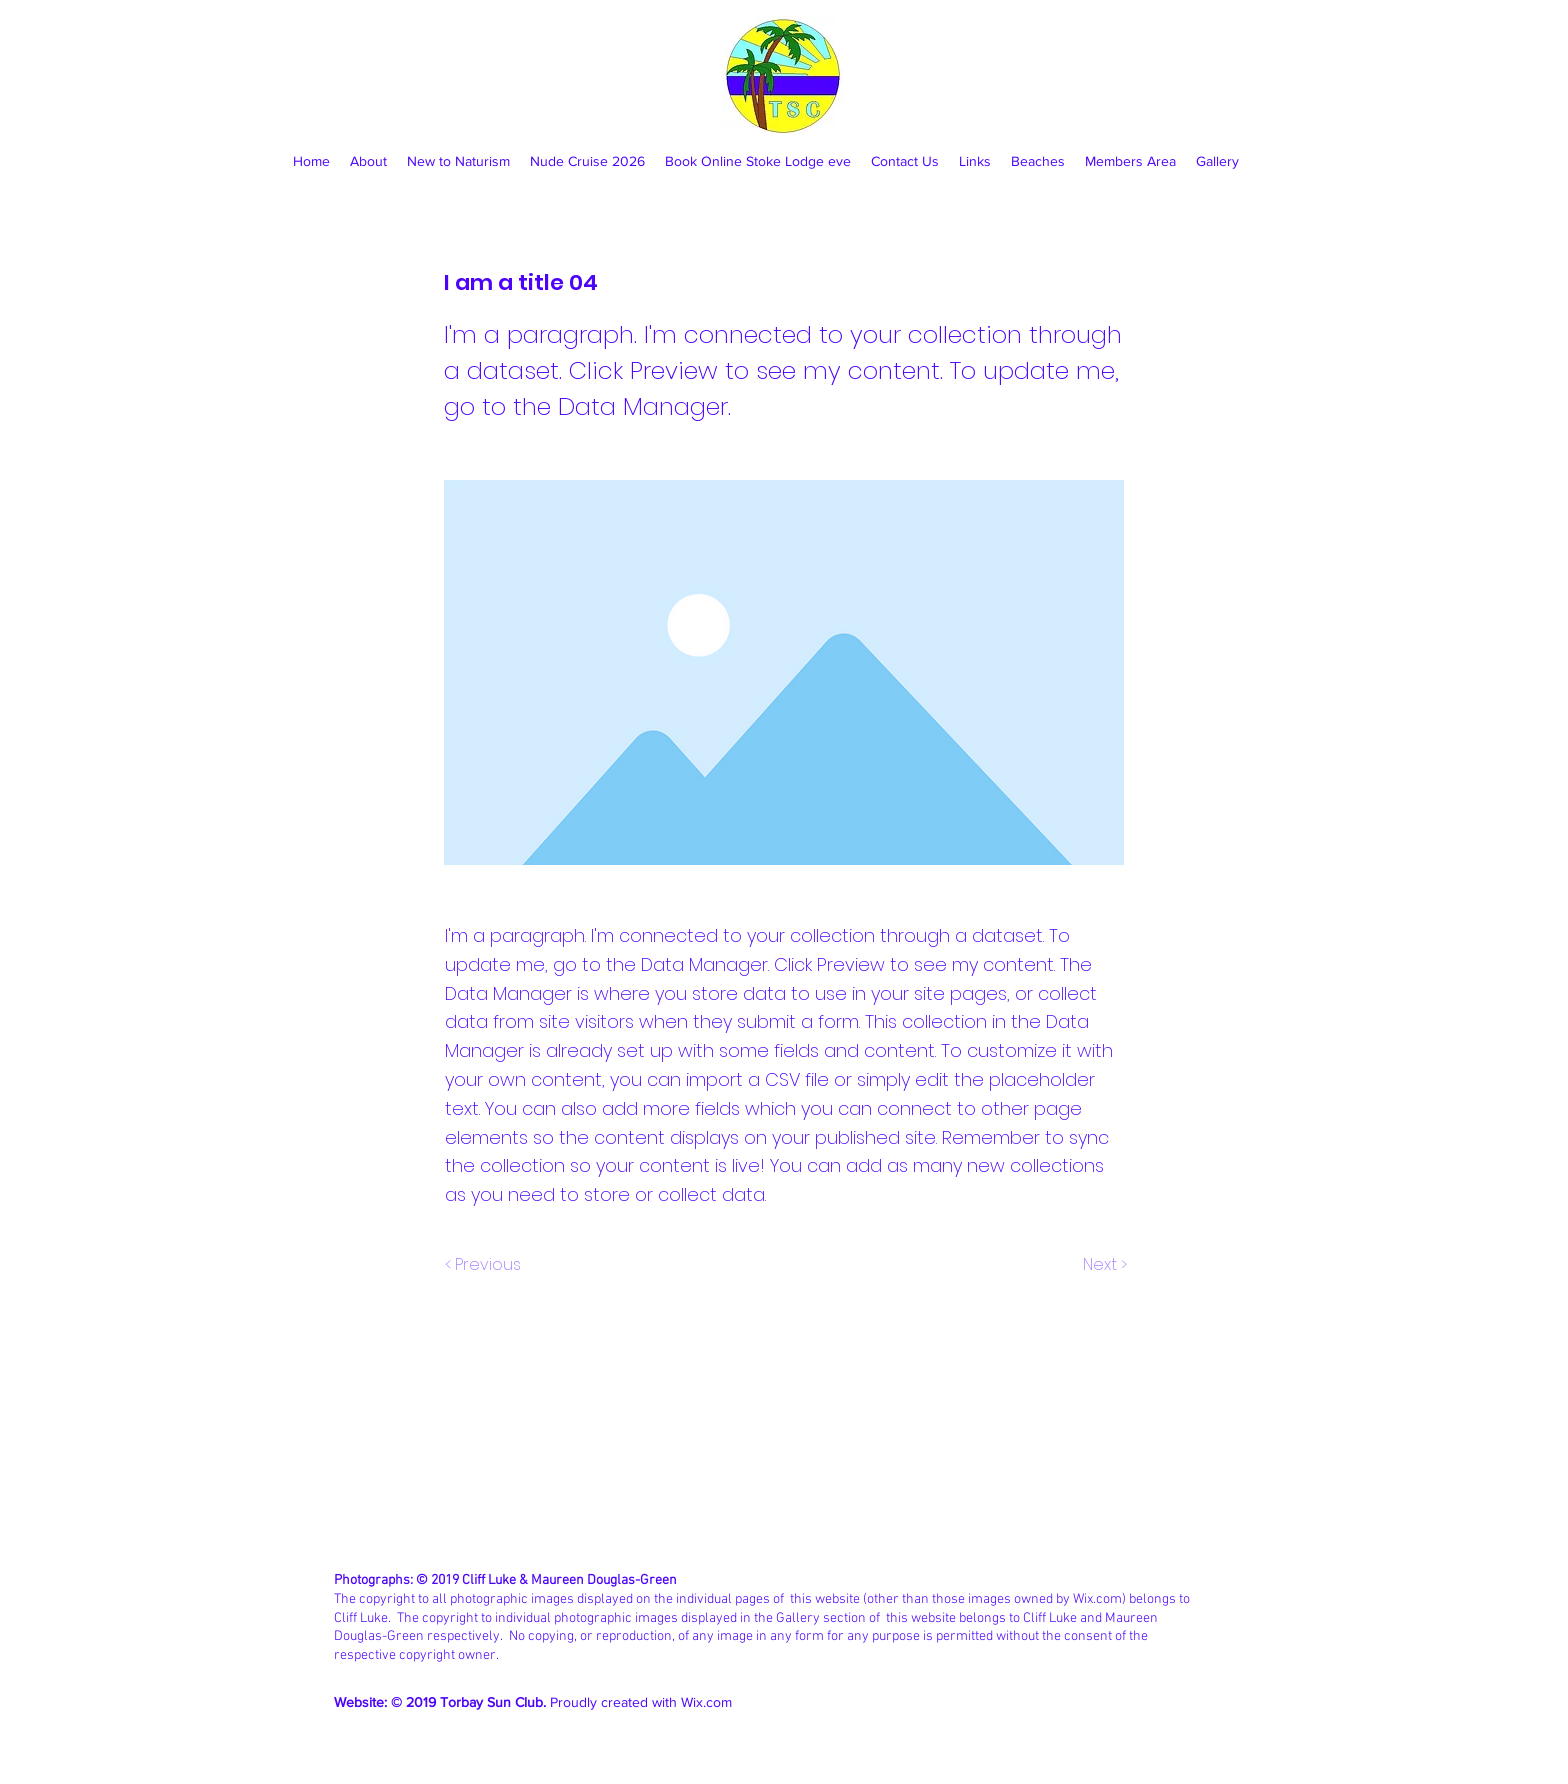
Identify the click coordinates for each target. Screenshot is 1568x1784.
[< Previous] (486, 1265)
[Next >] (1103, 1265)
